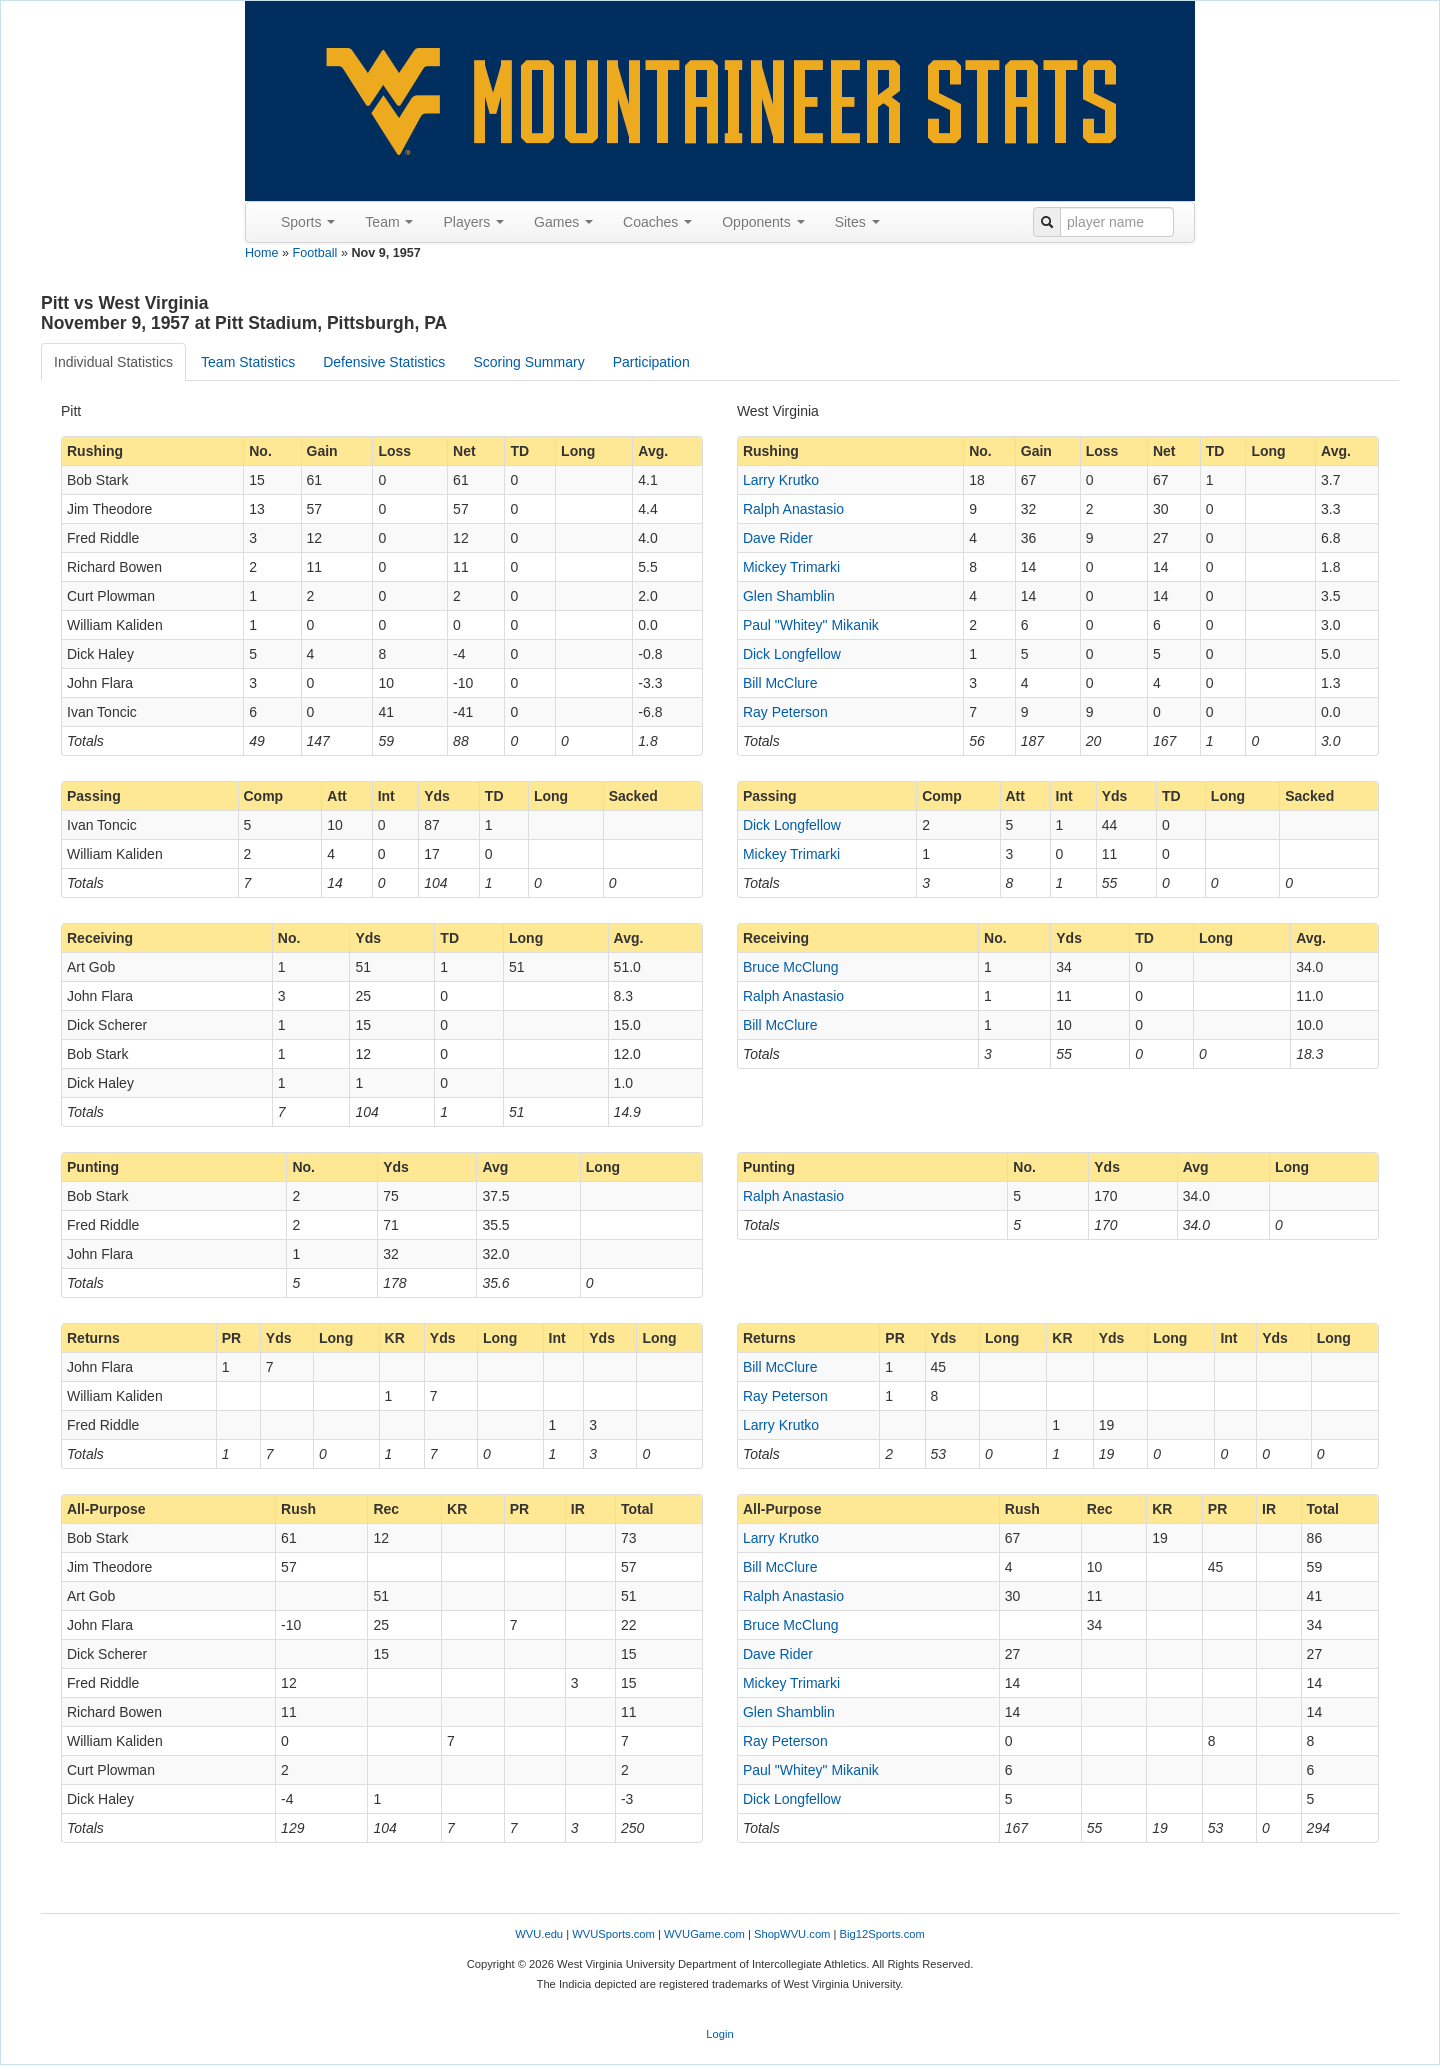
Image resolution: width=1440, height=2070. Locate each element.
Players (473, 222)
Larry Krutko (781, 480)
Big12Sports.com (882, 1934)
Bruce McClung (791, 967)
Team (389, 222)
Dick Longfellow (792, 654)
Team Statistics (248, 362)
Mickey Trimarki (791, 567)
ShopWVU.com (792, 1934)
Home (262, 253)
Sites (857, 222)
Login (719, 2034)
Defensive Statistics (384, 362)
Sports (308, 222)
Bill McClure (780, 683)
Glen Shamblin (789, 596)
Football (315, 253)
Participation (651, 362)
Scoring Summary (528, 362)
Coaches (657, 222)
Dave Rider (778, 538)
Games (563, 222)
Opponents (763, 222)
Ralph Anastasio (793, 509)
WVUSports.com (613, 1934)
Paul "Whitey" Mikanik (811, 625)
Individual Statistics (113, 362)
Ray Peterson (785, 712)
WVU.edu (539, 1934)
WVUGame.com (704, 1934)
